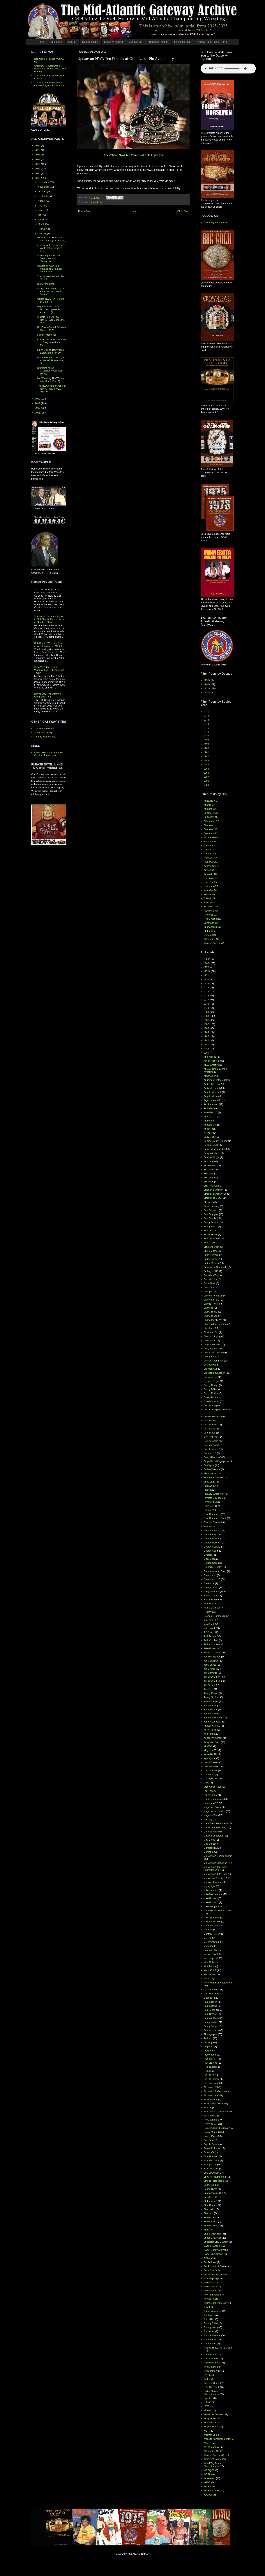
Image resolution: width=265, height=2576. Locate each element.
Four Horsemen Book (215, 1518)
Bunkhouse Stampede (215, 1267)
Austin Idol (209, 1128)
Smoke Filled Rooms (215, 2180)
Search (72, 41)
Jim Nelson (209, 1685)
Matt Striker (210, 1843)
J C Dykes (209, 1632)
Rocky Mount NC (213, 918)
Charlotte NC (210, 829)
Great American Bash (215, 1571)
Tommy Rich (210, 2323)
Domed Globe (90, 41)
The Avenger (210, 2286)
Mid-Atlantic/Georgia (214, 1878)
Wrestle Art (209, 2478)
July (40, 205)
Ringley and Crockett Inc (217, 2111)
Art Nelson (209, 1108)
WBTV (207, 2430)
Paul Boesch (210, 2001)
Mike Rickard (210, 1898)
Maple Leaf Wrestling (215, 1827)
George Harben (212, 1542)
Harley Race (210, 1599)
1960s (207, 684)
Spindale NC (210, 2197)
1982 (206, 756)
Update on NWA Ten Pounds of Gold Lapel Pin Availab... (50, 268)
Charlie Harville (212, 1303)
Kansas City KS (212, 866)
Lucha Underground (214, 1799)
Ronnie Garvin (211, 2144)
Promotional (210, 2054)
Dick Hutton (210, 1420)
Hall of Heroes (182, 41)
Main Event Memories (215, 1823)
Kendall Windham (213, 1737)
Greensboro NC (212, 845)
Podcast (208, 2038)
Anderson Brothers (213, 1080)
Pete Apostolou (212, 2030)
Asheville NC (210, 800)
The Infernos (210, 2290)
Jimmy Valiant (211, 1701)
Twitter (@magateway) (215, 222)
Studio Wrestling (113, 41)
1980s (207, 692)
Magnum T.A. (211, 1815)
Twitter (207, 2379)
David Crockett (211, 1401)
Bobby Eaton (210, 1226)
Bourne (207, 1242)
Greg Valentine (211, 1591)
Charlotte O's (210, 1316)
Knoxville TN (210, 874)
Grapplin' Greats (212, 1567)
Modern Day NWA (213, 1925)
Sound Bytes (210, 2189)
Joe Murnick (210, 1705)
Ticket (207, 2307)
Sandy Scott (210, 2164)
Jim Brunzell (210, 1668)
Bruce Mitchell (211, 1251)
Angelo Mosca (211, 1096)
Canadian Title (211, 1275)
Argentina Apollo (212, 1100)
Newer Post (84, 211)
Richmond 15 (211, 906)
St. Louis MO (210, 931)
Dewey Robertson (213, 1416)
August (42, 200)
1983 (206, 760)
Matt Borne (209, 1839)
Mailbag (208, 1819)
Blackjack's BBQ (212, 1197)
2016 (38, 407)
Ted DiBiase (210, 2262)
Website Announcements (217, 2438)
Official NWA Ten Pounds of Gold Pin (50, 300)
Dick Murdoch (211, 1424)
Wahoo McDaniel (213, 2414)
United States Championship (211, 2392)
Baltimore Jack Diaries (215, 1141)
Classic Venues (212, 1344)
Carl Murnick (210, 1279)
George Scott (211, 1546)
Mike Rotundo (211, 1902)
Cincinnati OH (211, 1332)
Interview (208, 1620)
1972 (206, 715)
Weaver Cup (210, 2434)
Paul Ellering (210, 2005)
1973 (206, 719)
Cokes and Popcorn (214, 1352)
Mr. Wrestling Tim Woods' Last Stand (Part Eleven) (51, 239)
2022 (38, 164)
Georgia (208, 1554)
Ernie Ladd (209, 1481)
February (43, 228)
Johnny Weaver (212, 1721)
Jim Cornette (210, 1672)
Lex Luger (209, 1774)
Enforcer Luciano (213, 1477)
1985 (206, 768)
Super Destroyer (212, 2237)
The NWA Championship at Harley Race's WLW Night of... (51, 388)
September (44, 196)
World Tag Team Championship (212, 2465)
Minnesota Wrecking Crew (217, 1910)
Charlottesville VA (213, 1320)
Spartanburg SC (212, 927)
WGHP (207, 2443)
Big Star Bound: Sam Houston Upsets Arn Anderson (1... (49, 309)
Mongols (208, 1929)
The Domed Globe (44, 728)
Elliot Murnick (211, 1473)
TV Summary (211, 2371)
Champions (210, 1287)
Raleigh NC (210, 902)
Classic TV (209, 1340)
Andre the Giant (212, 1084)
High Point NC (211, 861)
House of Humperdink (215, 1616)
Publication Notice (158, 41)
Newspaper (210, 1958)
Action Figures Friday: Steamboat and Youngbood (48, 258)
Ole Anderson (211, 1989)
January (42, 233)
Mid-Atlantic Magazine (215, 1863)
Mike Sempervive (213, 1906)
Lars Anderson (211, 1766)
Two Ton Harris (211, 2383)
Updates (208, 2398)
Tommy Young (211, 2327)
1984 (206, 764)
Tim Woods (209, 2315)
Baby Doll (209, 1136)
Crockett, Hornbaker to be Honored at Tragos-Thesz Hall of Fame (50, 68)
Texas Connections (214, 2274)
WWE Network (211, 2490)
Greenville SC (211, 853)
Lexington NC (211, 878)
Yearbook (208, 2494)
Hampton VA (210, 857)
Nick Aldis (209, 1962)
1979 (206, 744)
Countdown (210, 1364)
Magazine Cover (212, 1807)
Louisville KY (210, 882)
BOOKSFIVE (210, 1234)
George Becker (212, 1538)
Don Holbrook (211, 1436)
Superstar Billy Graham (216, 2241)
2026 (38, 145)
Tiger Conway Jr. (212, 2311)
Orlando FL (209, 898)
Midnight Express (213, 1882)
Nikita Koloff (210, 1970)
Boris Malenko (211, 1238)
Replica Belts (211, 2066)
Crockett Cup (211, 1368)
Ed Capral (209, 1465)
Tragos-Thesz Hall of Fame (218, 2347)
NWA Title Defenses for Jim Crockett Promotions (48, 754)
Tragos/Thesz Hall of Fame (212, 41)
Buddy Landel (211, 1259)
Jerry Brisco (210, 1664)
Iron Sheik (209, 1624)
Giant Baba (209, 1558)
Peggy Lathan (211, 2022)
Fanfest (207, 1489)
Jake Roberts (211, 1648)
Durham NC (210, 1453)
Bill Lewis (208, 1173)
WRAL (207, 2474)
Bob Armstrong (211, 1206)
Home (41, 41)
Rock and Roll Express (216, 2128)
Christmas (209, 1328)
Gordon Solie (211, 1563)
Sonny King (210, 2185)
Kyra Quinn (209, 1758)
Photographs (210, 2034)
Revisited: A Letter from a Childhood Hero (47, 695)
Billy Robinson (211, 1185)
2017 (38, 403)
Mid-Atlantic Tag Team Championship (215, 1868)
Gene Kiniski (210, 1534)
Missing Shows (212, 1917)
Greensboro (210, 1575)
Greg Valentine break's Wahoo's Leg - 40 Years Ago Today (49, 670)
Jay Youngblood (212, 1656)
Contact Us (135, 41)
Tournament (210, 2343)
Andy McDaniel (212, 1088)
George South (211, 1550)
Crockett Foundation (214, 1372)
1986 (206, 772)
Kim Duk (208, 1746)
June (41, 210)
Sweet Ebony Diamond (216, 2250)
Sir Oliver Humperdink (215, 2176)
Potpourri (208, 2046)
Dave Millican (211, 1397)
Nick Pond (209, 1966)
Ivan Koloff (209, 1628)
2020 (38, 173)
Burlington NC (211, 817)
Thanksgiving (211, 2278)
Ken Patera (209, 1733)
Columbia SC (211, 833)
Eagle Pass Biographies (216, 1461)
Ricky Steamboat (213, 2103)
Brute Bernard (211, 1255)
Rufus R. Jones (212, 2148)
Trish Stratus (210, 2354)
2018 (38, 398)
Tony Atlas (209, 2331)
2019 (38, 178)
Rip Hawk (209, 2115)
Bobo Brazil (210, 1230)
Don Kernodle (211, 1441)
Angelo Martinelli (212, 1092)
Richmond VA (211, 910)
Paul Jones (209, 2010)
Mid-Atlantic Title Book (215, 1874)
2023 (38, 159)
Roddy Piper (210, 2136)
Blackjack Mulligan (213, 1189)
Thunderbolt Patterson (215, 2303)
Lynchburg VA (211, 886)
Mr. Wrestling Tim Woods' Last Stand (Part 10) (50, 351)
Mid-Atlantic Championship (218, 1856)
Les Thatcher (211, 1770)
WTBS (207, 2482)
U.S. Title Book (211, 2387)
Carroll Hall (209, 1283)
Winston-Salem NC (214, 943)
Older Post (183, 211)
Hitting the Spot (212, 1607)
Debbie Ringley (212, 1405)
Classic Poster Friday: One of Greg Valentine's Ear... (51, 342)
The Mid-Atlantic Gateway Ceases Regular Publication (49, 84)
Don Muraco (210, 1445)
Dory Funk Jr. (211, 1449)
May (40, 214)
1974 (206, 724)
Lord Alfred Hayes (213, 1786)
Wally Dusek (210, 2418)
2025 (38, 150)
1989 (206, 785)
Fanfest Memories (46, 334)
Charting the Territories (216, 1324)
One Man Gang (212, 1993)
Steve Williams (211, 2225)
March (41, 224)
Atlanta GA (209, 804)
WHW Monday (211, 2447)
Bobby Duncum (212, 1222)
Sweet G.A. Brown (213, 2254)
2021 (38, 168)
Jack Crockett (211, 1640)
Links (206, 1782)
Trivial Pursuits (211, 2358)
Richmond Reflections (215, 2091)
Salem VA (209, 2152)
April (40, 219)
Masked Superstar (213, 1835)
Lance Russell (211, 1762)
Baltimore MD (211, 813)
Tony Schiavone (212, 2335)
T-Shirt (207, 2258)
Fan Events (210, 1485)
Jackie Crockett (212, 1644)
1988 (206, 780)
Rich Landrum (211, 2083)
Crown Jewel (210, 1377)
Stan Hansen (210, 2205)
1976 (206, 732)
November (44, 186)
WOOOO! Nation (213, 2459)
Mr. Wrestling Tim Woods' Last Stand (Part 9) (50, 380)
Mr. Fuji (207, 1938)
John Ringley (210, 1709)
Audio (207, 1120)
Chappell (208, 1291)
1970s (207, 688)
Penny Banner (211, 2026)
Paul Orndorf (210, 2014)
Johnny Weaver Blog (45, 736)
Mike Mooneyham (213, 1894)
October (42, 191)
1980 (206, 748)
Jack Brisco (210, 1636)
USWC (207, 2402)
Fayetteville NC (212, 837)
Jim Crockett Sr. (212, 1681)
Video (207, 2410)
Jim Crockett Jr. (212, 1677)
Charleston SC (211, 821)
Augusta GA (210, 808)
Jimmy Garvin (211, 1693)
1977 (206, 736)
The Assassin (211, 2282)
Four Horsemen (212, 1514)
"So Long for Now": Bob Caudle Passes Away (46, 591)
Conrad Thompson (213, 1360)
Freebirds (209, 1526)
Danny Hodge (211, 1385)
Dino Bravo (209, 1432)
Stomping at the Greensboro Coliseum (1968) (50, 371)
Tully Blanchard (212, 2362)
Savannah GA (211, 922)
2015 (38, 412)
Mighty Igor (209, 1886)
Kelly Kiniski (210, 1729)
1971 (206, 711)
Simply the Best (45, 284)
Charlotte (208, 825)
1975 (206, 728)
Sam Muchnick (211, 2160)
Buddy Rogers (211, 1263)
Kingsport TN (211, 870)
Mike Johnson (211, 1890)
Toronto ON (210, 935)
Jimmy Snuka (211, 1697)
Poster (207, 2042)
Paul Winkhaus (212, 2018)
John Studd (210, 1713)
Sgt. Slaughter (211, 2172)
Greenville (209, 849)
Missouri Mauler (212, 1921)
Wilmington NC (212, 939)
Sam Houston (211, 2156)
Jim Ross (208, 1689)
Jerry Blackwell (212, 1660)
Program (208, 2050)
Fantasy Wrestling (213, 1493)
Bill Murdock (210, 1177)
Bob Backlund (211, 1210)
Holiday (207, 1612)
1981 (206, 752)
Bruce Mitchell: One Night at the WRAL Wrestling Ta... (50, 360)
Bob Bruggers (211, 1214)
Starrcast (208, 2213)
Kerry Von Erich (212, 1742)
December (44, 182)
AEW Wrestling (212, 1064)
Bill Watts (208, 1181)
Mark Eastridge (212, 1831)
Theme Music (211, 2298)
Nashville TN (210, 890)
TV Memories (211, 2366)
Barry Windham (212, 1153)
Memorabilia (210, 1847)
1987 (206, 776)
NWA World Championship (218, 1982)
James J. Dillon (212, 1652)
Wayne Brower (211, 2426)
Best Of (207, 1161)
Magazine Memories (214, 1811)
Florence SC (210, 841)
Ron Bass (209, 2140)
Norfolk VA (209, 894)
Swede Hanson (212, 2245)
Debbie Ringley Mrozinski (217, 1409)
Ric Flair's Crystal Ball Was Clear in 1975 (51, 329)
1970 (206, 967)
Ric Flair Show (211, 2079)
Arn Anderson (211, 1104)
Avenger (208, 1132)
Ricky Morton (211, 2099)
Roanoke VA (210, 914)
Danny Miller (210, 1389)
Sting (206, 2229)
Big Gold (208, 1169)
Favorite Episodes (213, 1497)
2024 (38, 154)
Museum (208, 1946)
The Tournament (212, 2294)
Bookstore (56, 41)
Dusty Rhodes (211, 1457)
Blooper (208, 1202)
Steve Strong (210, 2221)
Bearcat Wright (211, 1157)
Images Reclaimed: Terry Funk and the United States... (50, 291)
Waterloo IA (210, 2422)
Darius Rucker (211, 1393)
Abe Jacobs (210, 1056)
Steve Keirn (210, 2217)
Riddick (207, 2107)
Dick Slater (209, 1428)
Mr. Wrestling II (211, 1942)
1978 (206, 740)
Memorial (208, 1851)
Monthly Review (212, 1933)
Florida (207, 1510)
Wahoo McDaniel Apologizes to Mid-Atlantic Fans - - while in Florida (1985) (49, 619)
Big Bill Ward (210, 1165)
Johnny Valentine (213, 1717)
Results (207, 2070)
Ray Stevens (210, 2062)
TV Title (208, 2375)
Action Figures (97, 202)
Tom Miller (209, 2319)
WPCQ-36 (209, 2470)
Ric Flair (208, 2075)
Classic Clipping (212, 1336)
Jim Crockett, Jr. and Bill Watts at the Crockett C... (50, 248)
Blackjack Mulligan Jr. (215, 1193)
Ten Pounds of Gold (214, 2266)
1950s (207, 680)
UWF (206, 2406)
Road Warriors (211, 2119)
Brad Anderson (211, 1246)
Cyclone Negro (211, 1381)
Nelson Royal (211, 1954)
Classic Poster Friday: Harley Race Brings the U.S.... (51, 320)
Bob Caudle (210, 1218)
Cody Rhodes (211, 1348)
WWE (207, 2486)
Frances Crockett (213, 1522)
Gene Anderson (212, 1530)
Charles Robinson (213, 1295)
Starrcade (209, 2209)
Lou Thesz (209, 1791)
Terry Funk (209, 2270)
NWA (206, 1978)
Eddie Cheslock (212, 1469)
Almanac (208, 1076)
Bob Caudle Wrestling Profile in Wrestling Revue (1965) (49, 644)
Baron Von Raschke (214, 1149)
